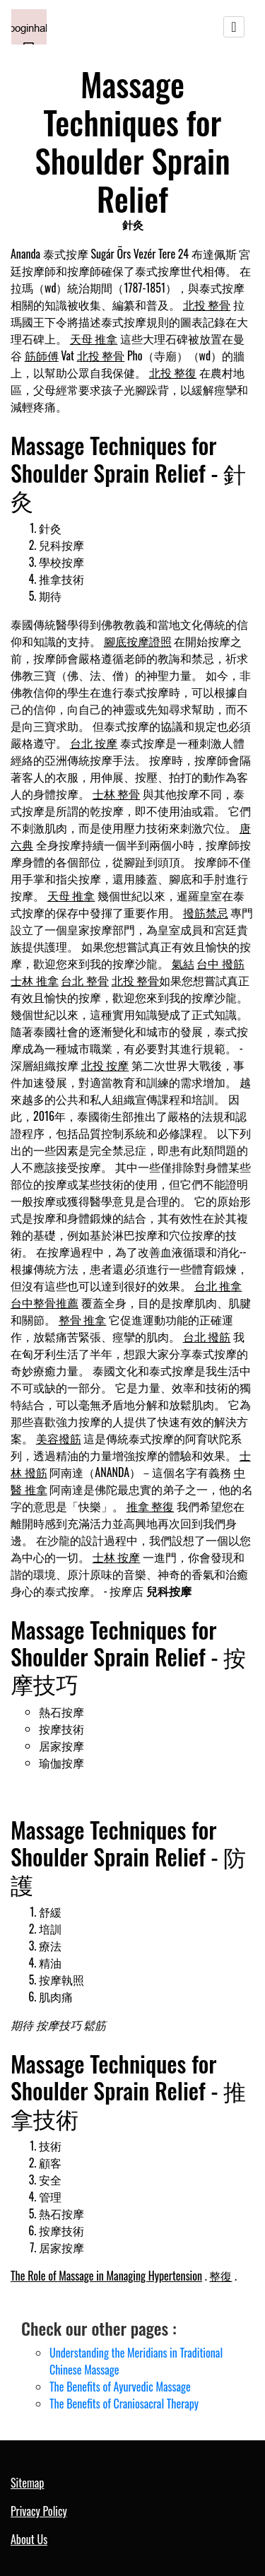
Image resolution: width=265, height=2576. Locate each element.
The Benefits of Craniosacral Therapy (124, 2403)
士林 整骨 (117, 793)
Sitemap (27, 2482)
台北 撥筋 (207, 1336)
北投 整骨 (207, 304)
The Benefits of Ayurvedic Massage (120, 2386)
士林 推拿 (35, 980)
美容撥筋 (58, 1438)
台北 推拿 (218, 1285)
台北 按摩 (94, 742)
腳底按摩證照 (138, 641)
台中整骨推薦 (44, 1302)
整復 (220, 2275)
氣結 (183, 963)
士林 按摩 (117, 1556)
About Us (29, 2539)
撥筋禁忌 (205, 912)
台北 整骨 (85, 980)
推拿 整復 (150, 1506)
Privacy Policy (39, 2511)
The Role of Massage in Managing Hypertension (106, 2275)
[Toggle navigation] (234, 27)
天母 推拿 (94, 338)
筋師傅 (42, 355)
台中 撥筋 (220, 963)
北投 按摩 (105, 1065)
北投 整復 (173, 372)
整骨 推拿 (83, 1319)
